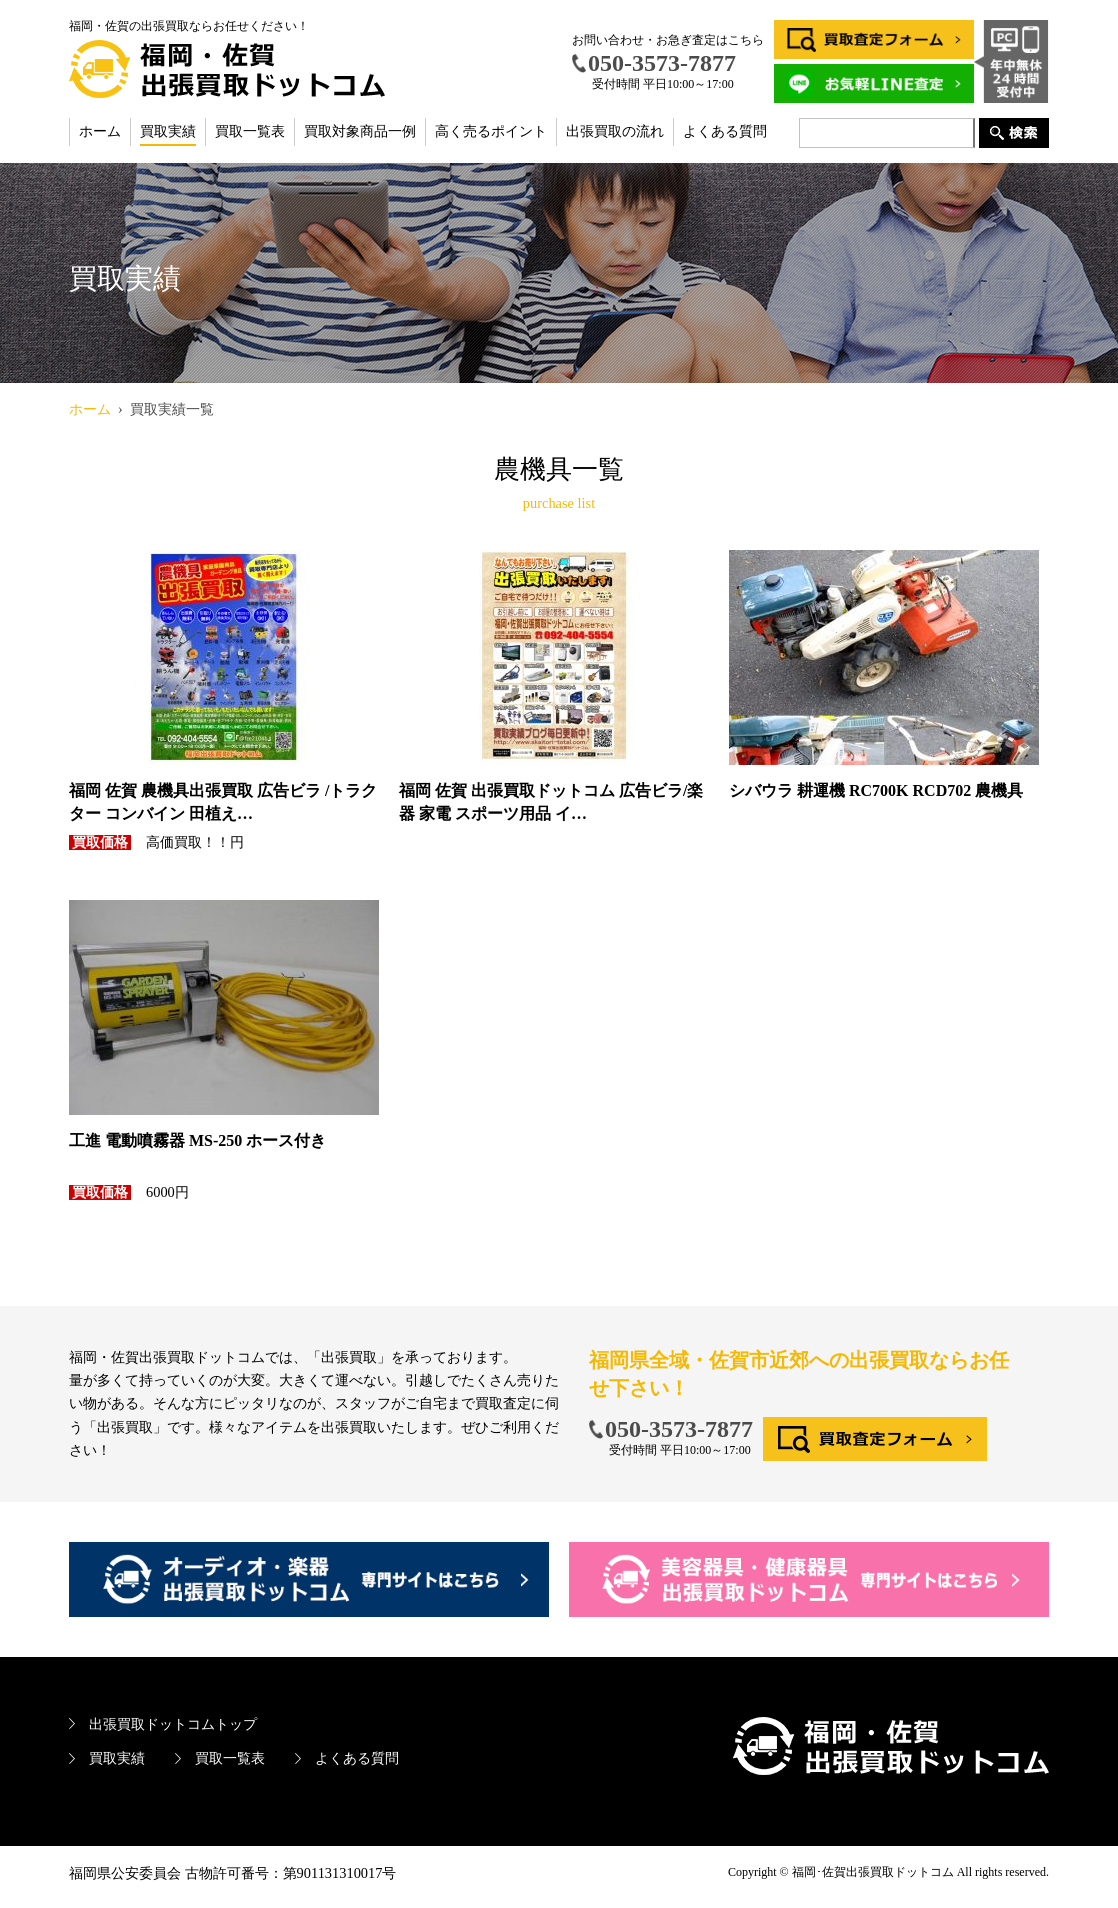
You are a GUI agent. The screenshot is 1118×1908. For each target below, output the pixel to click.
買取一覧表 (250, 131)
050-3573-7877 (679, 1429)
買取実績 (168, 131)
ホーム (100, 131)
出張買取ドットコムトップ (173, 1724)
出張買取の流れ (615, 131)
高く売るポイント (491, 131)
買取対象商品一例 (360, 131)
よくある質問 (725, 131)
